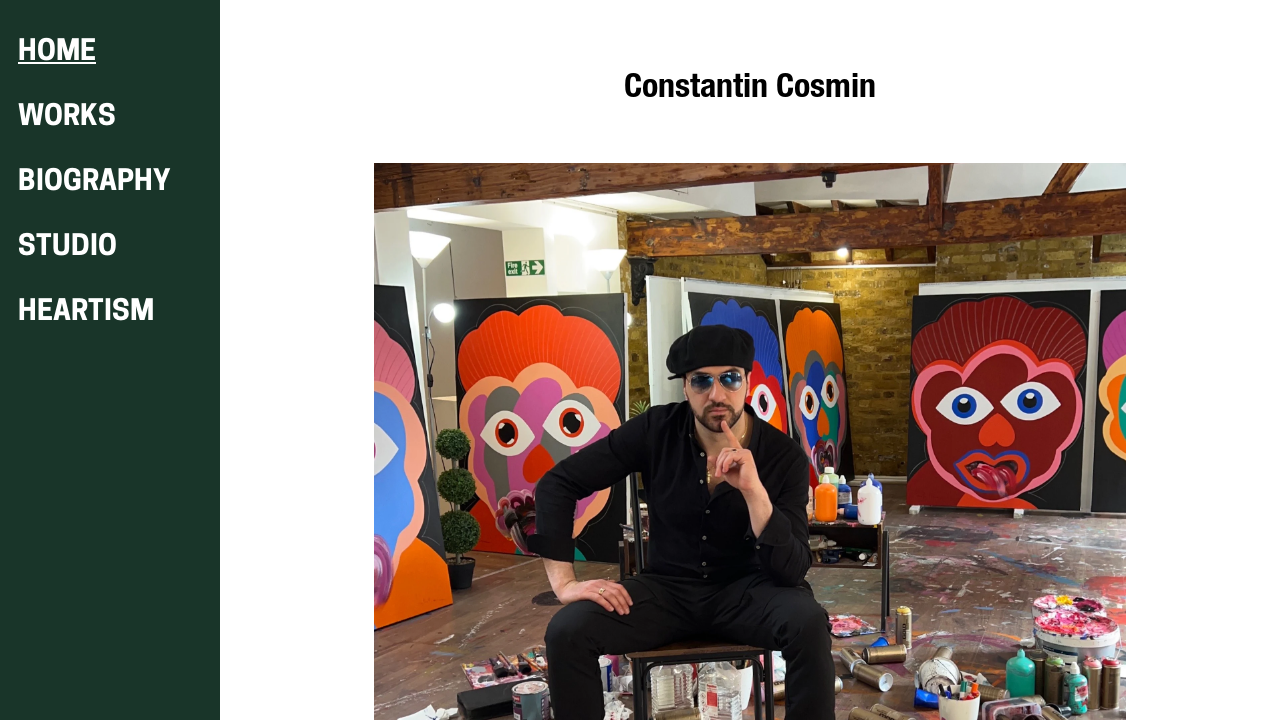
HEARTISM (86, 312)
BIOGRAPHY (94, 182)
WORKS (67, 117)
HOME (57, 52)
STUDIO (67, 247)
